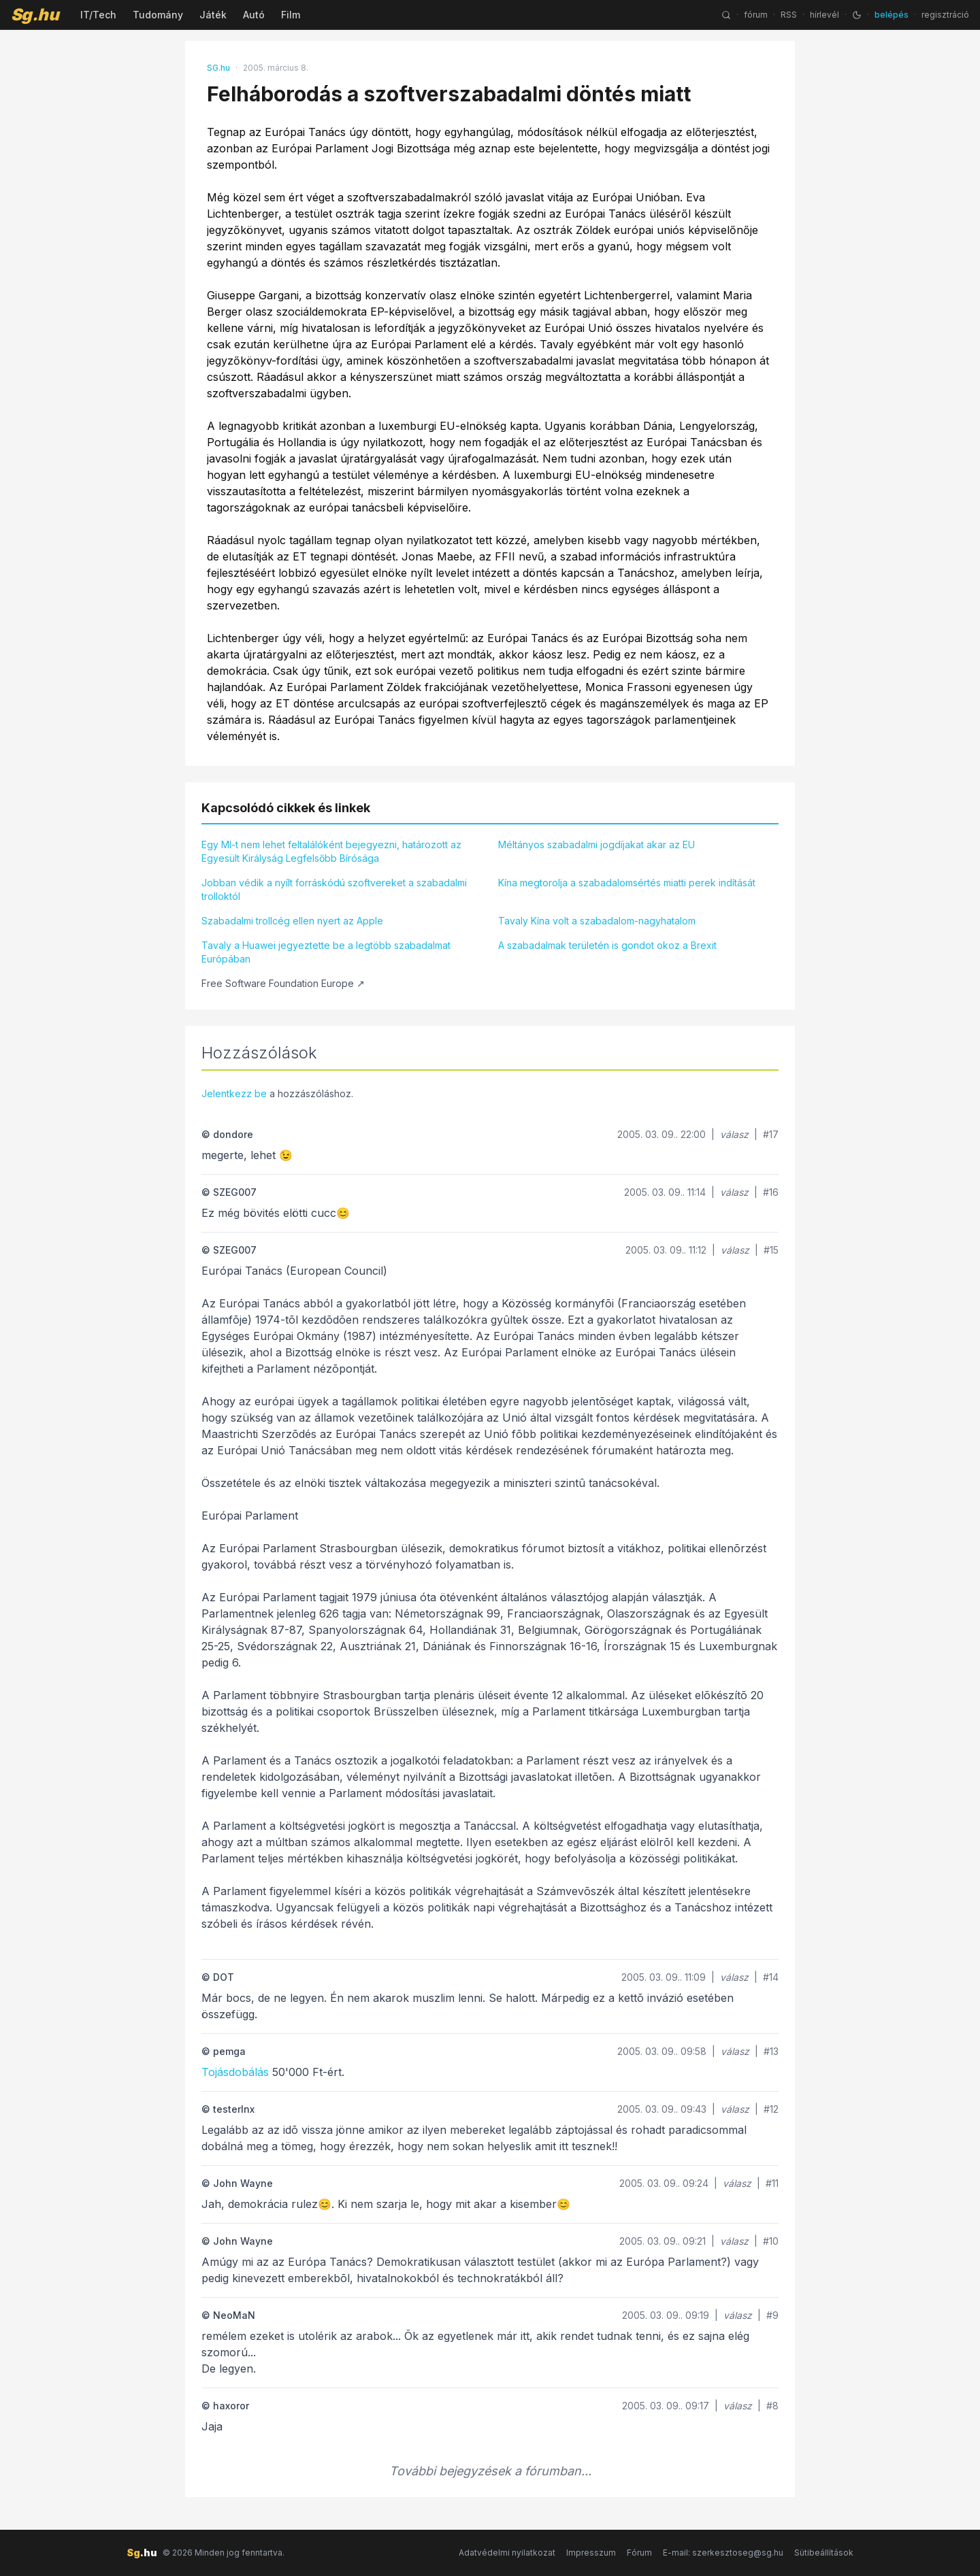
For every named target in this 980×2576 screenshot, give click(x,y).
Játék (213, 14)
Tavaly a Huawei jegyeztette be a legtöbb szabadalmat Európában (326, 952)
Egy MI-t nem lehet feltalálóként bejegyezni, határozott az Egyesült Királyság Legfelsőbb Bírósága (331, 851)
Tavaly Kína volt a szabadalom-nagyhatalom (597, 920)
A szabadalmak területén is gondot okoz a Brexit (607, 945)
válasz (734, 1134)
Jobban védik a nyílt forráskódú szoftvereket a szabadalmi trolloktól (334, 889)
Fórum (639, 2552)
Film (290, 14)
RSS (789, 15)
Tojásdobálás (235, 2072)
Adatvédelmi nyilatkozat (507, 2552)
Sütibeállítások (823, 2552)
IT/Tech (98, 14)
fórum (756, 15)
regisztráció (945, 15)
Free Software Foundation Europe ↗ (283, 983)
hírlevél (824, 15)
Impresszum (591, 2552)
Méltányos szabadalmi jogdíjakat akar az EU (596, 844)
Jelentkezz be (234, 1093)
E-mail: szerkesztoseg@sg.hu (723, 2552)
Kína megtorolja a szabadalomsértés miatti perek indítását (626, 882)
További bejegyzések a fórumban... (490, 2471)
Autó (254, 14)
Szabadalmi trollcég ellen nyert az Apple (292, 920)
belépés (892, 15)
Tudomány (158, 14)
